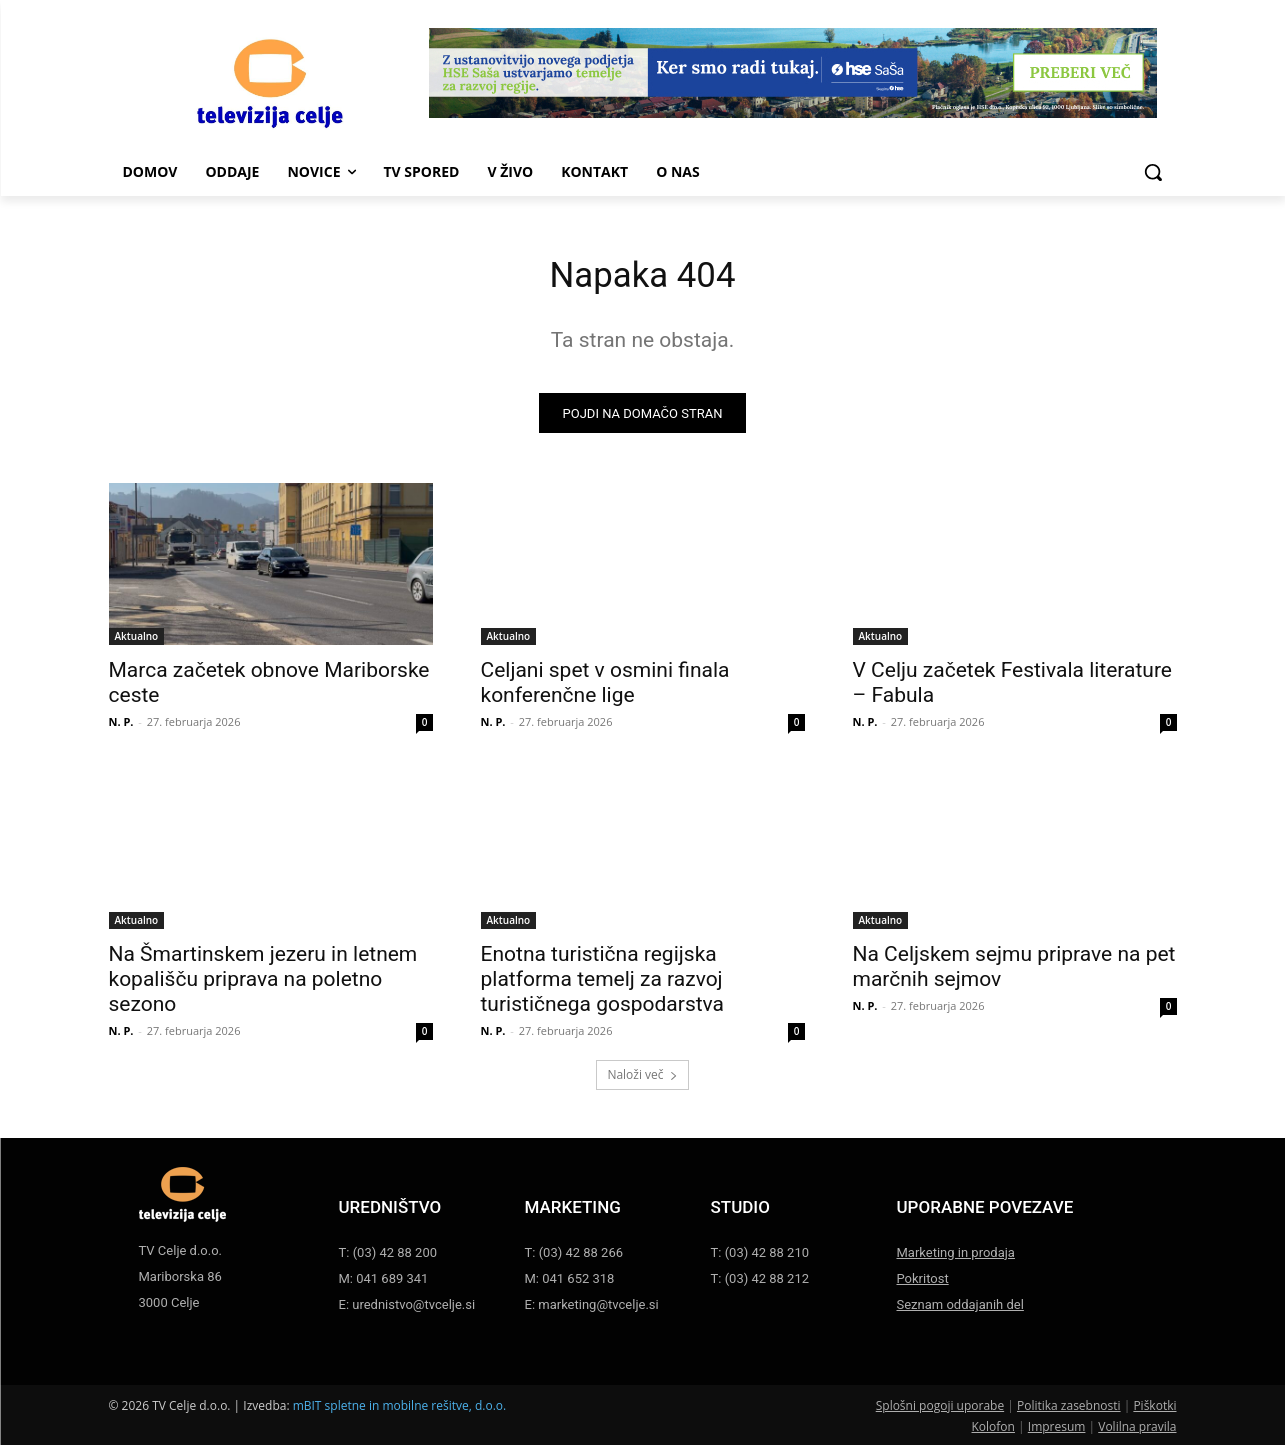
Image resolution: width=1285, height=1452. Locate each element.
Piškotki (1154, 1412)
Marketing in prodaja (956, 1259)
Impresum (1057, 1433)
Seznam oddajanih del (960, 1311)
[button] (1153, 172)
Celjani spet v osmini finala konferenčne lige (605, 689)
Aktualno (137, 643)
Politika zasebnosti (1069, 1412)
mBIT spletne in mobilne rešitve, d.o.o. (400, 1412)
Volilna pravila (1137, 1433)
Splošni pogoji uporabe (940, 1412)
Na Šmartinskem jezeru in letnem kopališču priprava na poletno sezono (263, 986)
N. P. (121, 728)
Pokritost (923, 1285)
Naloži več (642, 1081)
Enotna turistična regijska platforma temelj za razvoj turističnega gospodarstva (603, 986)
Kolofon (993, 1433)
